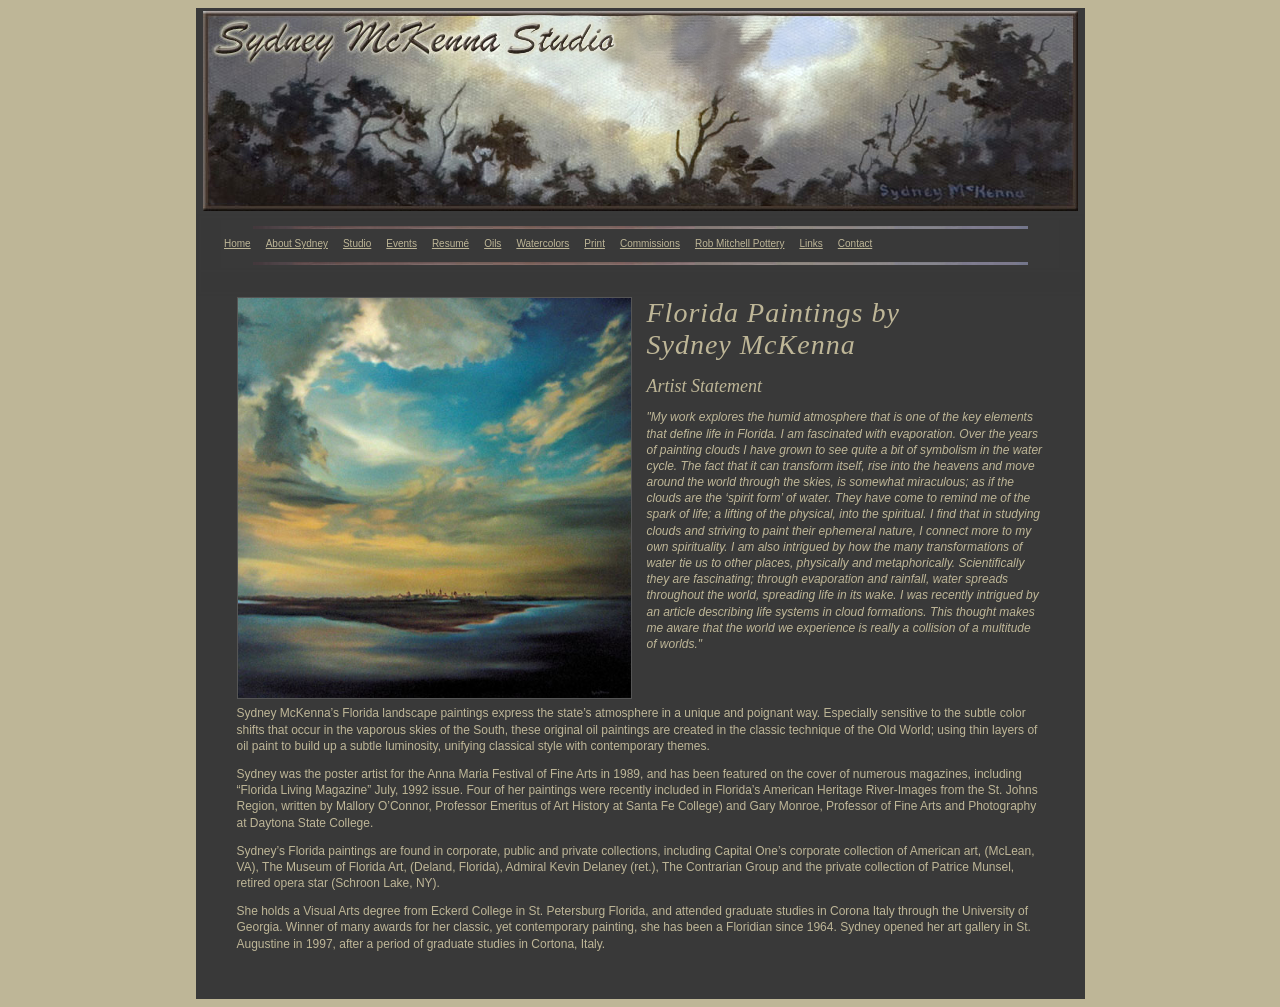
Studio (357, 243)
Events (401, 243)
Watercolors (542, 243)
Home (237, 243)
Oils (492, 243)
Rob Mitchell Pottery (739, 243)
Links (810, 243)
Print (594, 243)
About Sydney (297, 243)
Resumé (450, 243)
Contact (855, 243)
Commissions (650, 243)
